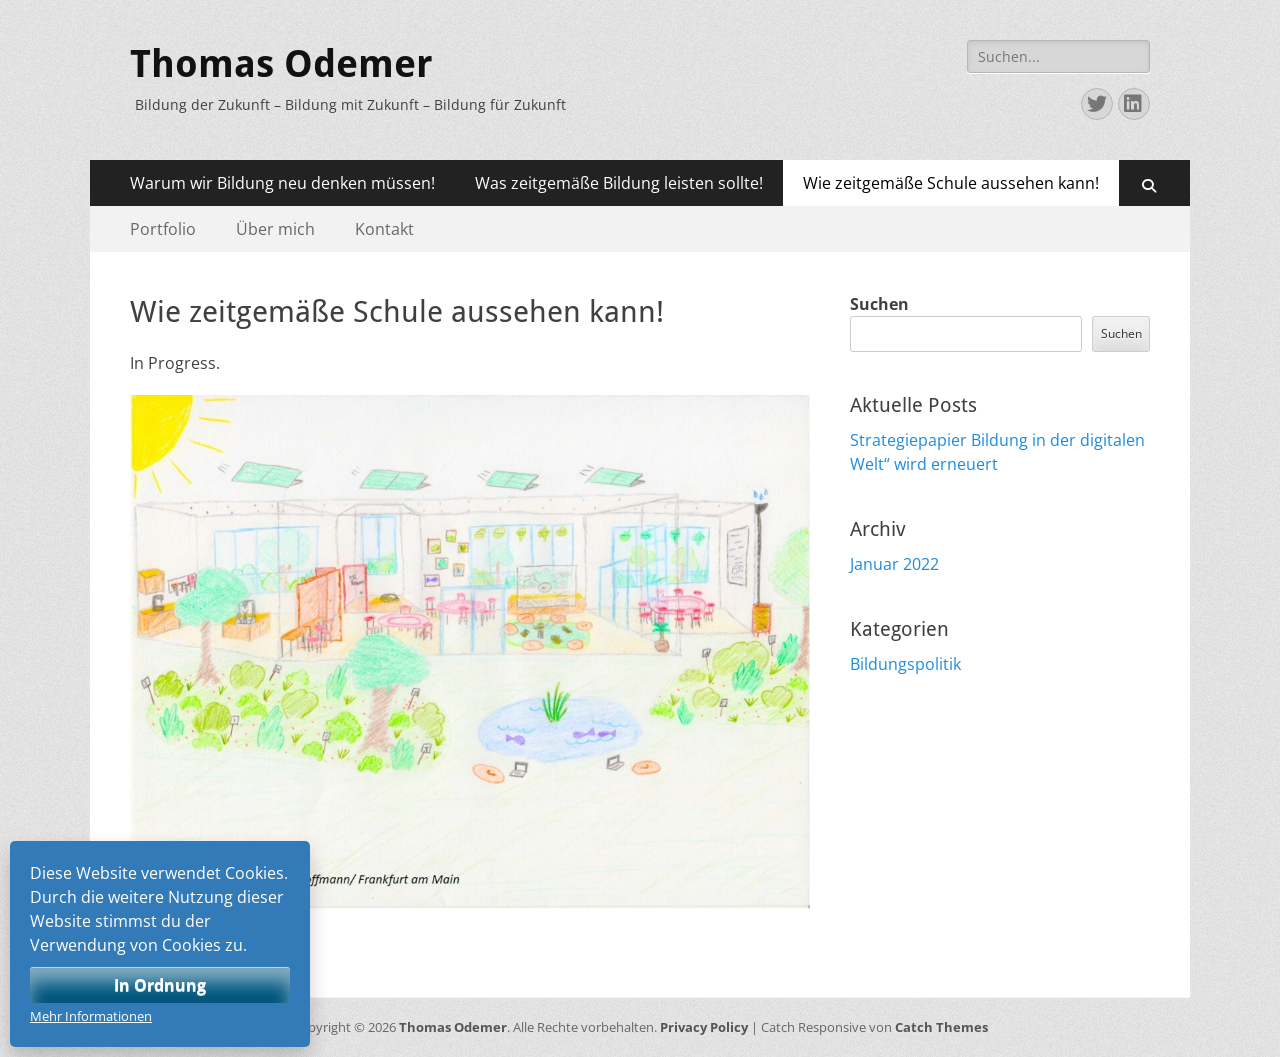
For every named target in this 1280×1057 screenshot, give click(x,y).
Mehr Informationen (91, 1016)
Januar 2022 (894, 564)
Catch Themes (941, 1027)
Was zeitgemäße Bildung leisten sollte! (619, 183)
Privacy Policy (704, 1027)
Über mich (275, 229)
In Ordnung (160, 985)
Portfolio (163, 229)
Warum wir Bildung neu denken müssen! (282, 183)
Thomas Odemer (281, 64)
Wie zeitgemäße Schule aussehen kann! (951, 183)
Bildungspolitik (905, 664)
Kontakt (384, 229)
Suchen (879, 304)
